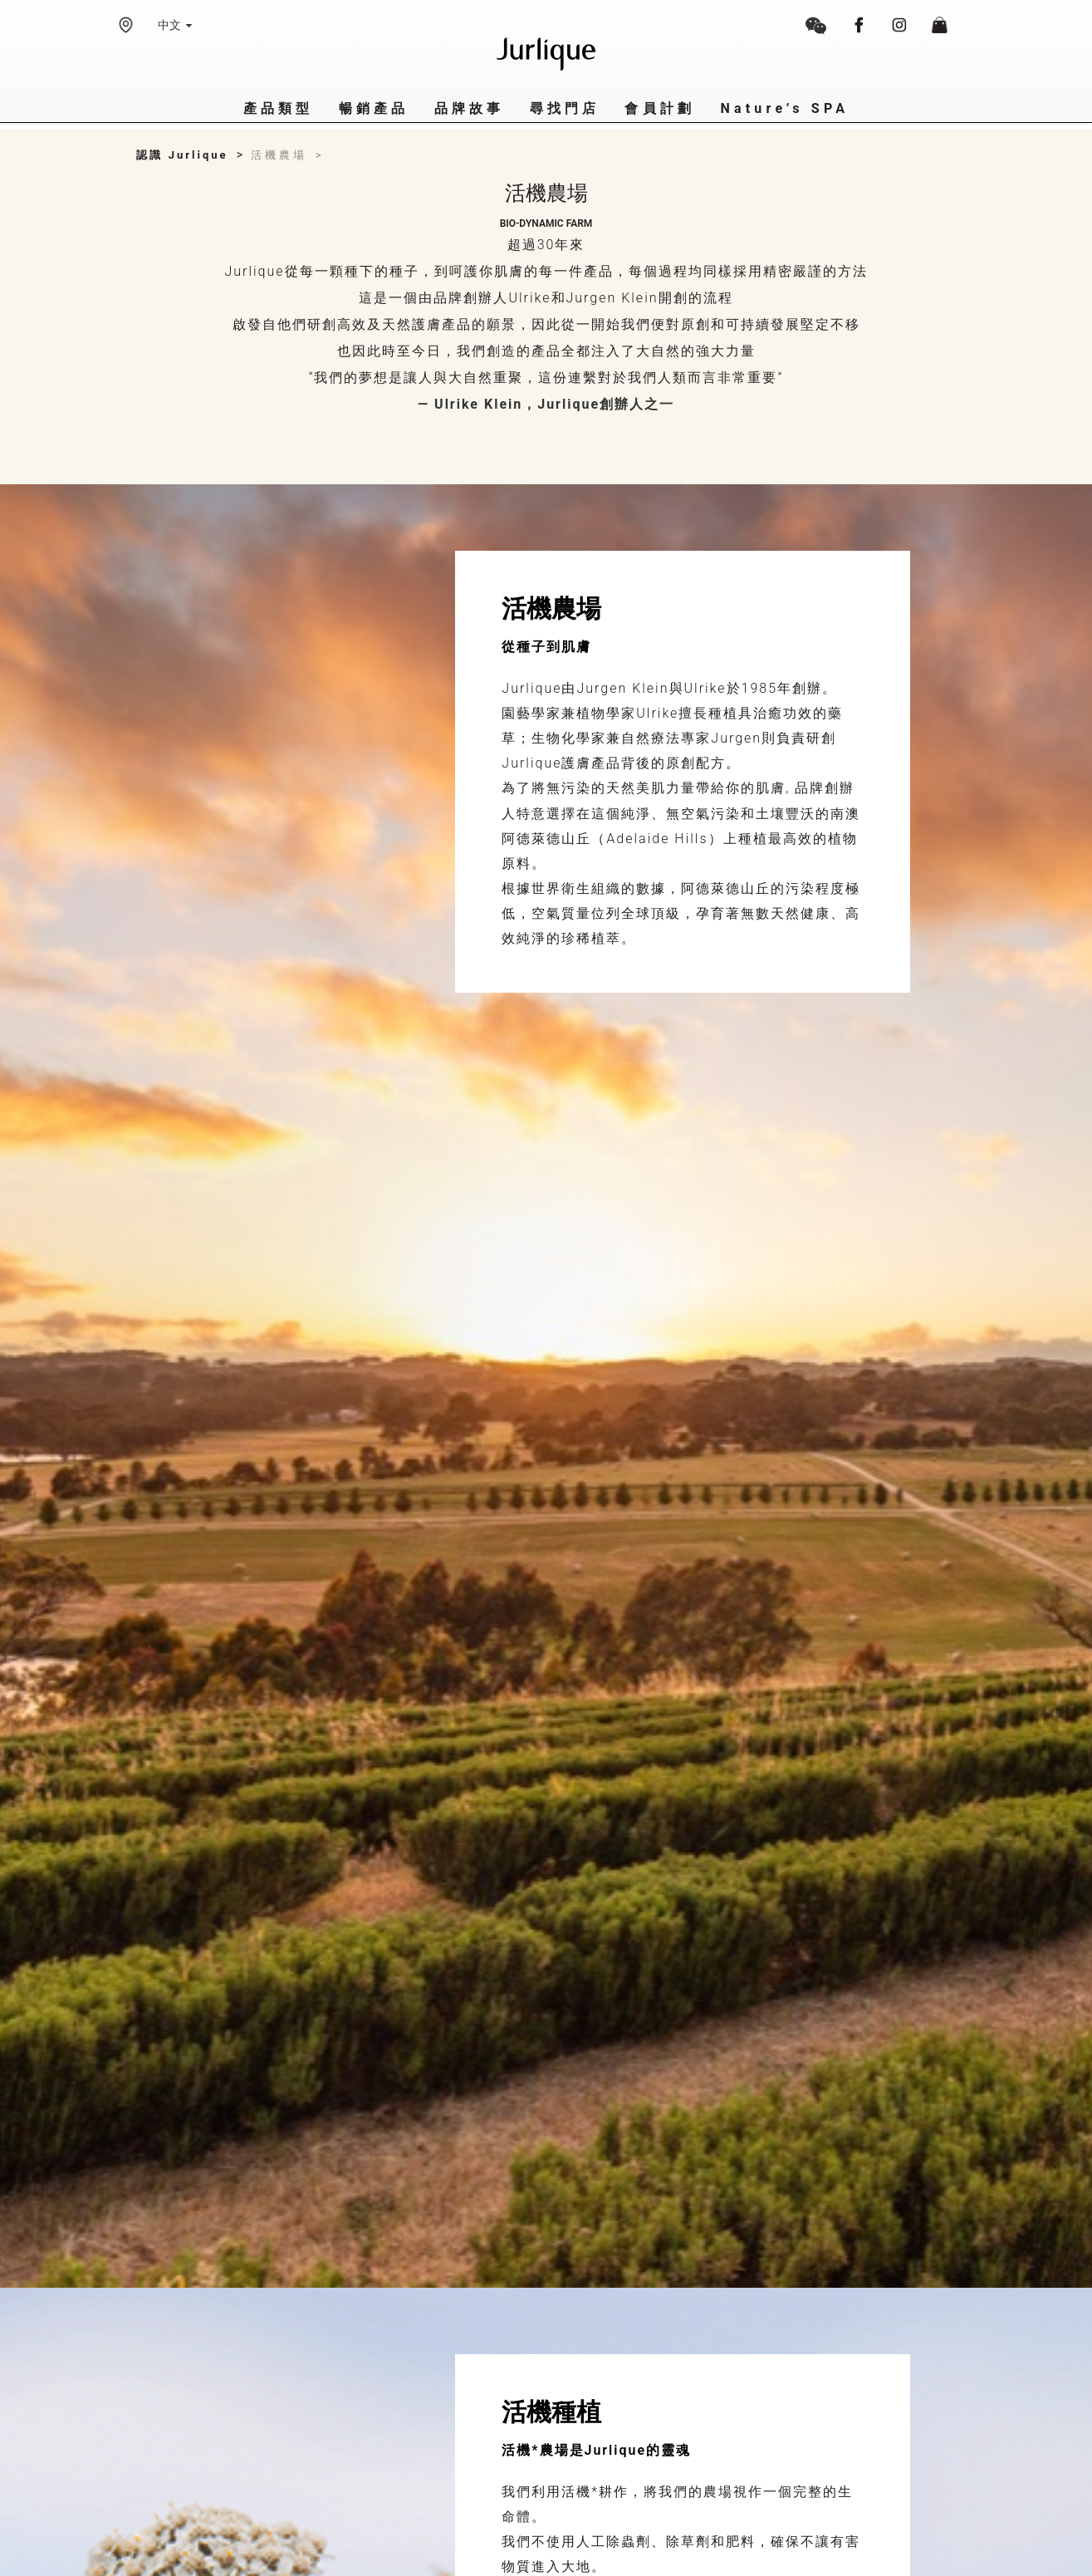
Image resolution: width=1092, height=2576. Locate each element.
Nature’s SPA (784, 108)
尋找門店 (565, 108)
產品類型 (278, 108)
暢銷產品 (374, 108)
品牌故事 (469, 108)
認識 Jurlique (182, 155)
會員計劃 (659, 108)
